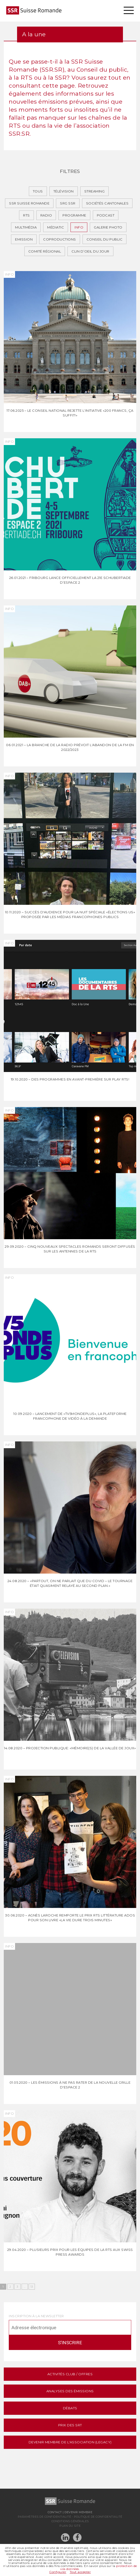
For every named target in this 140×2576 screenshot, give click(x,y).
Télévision (63, 191)
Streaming (94, 191)
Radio (46, 215)
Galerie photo (108, 227)
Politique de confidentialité (98, 2516)
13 (31, 2286)
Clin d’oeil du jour (90, 251)
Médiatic (55, 227)
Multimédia (26, 227)
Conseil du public (105, 239)
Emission (24, 239)
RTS (26, 215)
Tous (38, 191)
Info (79, 227)
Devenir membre (78, 2512)
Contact (55, 2512)
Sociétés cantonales (107, 203)
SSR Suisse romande (29, 203)
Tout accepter (80, 2572)
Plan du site (70, 2525)
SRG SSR (68, 203)
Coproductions (59, 239)
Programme (74, 215)
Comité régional (44, 251)
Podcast (106, 215)
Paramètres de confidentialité (44, 2516)
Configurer (57, 2572)
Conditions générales (70, 2521)
